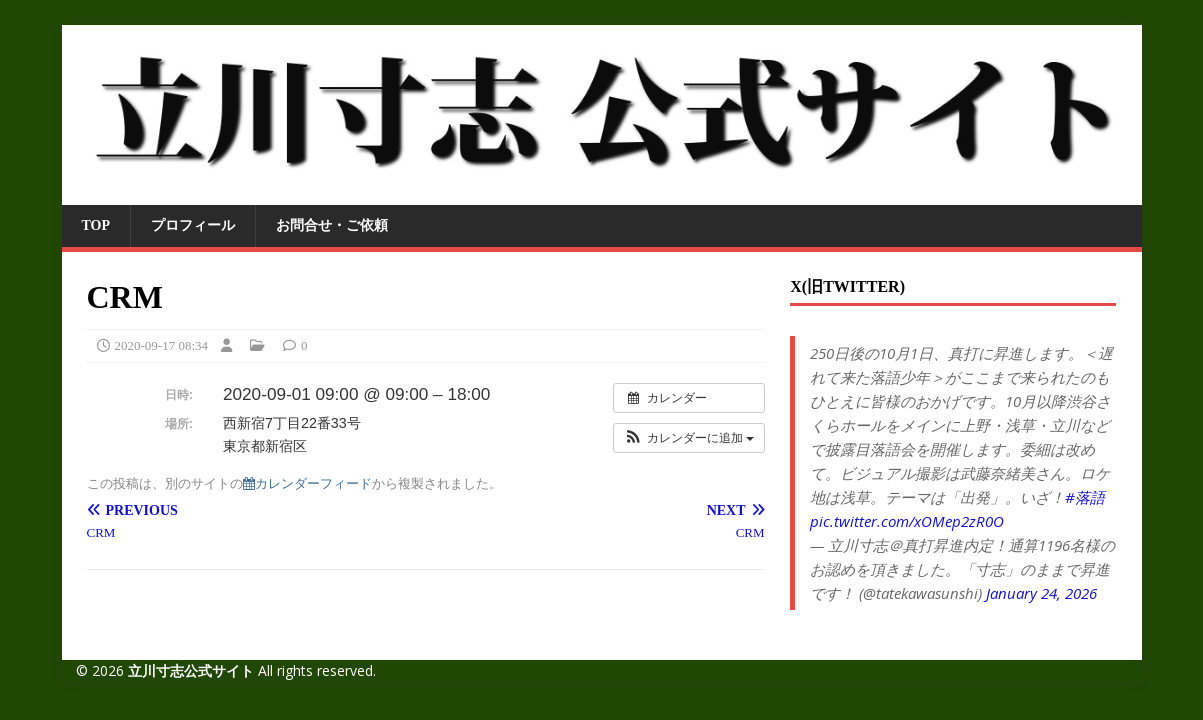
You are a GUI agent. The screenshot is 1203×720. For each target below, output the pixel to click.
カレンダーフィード (307, 483)
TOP (96, 225)
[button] (689, 438)
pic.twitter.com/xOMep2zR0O (907, 521)
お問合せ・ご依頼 (332, 225)
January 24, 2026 (1041, 593)
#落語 (1085, 497)
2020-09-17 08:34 (162, 345)
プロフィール (193, 225)
